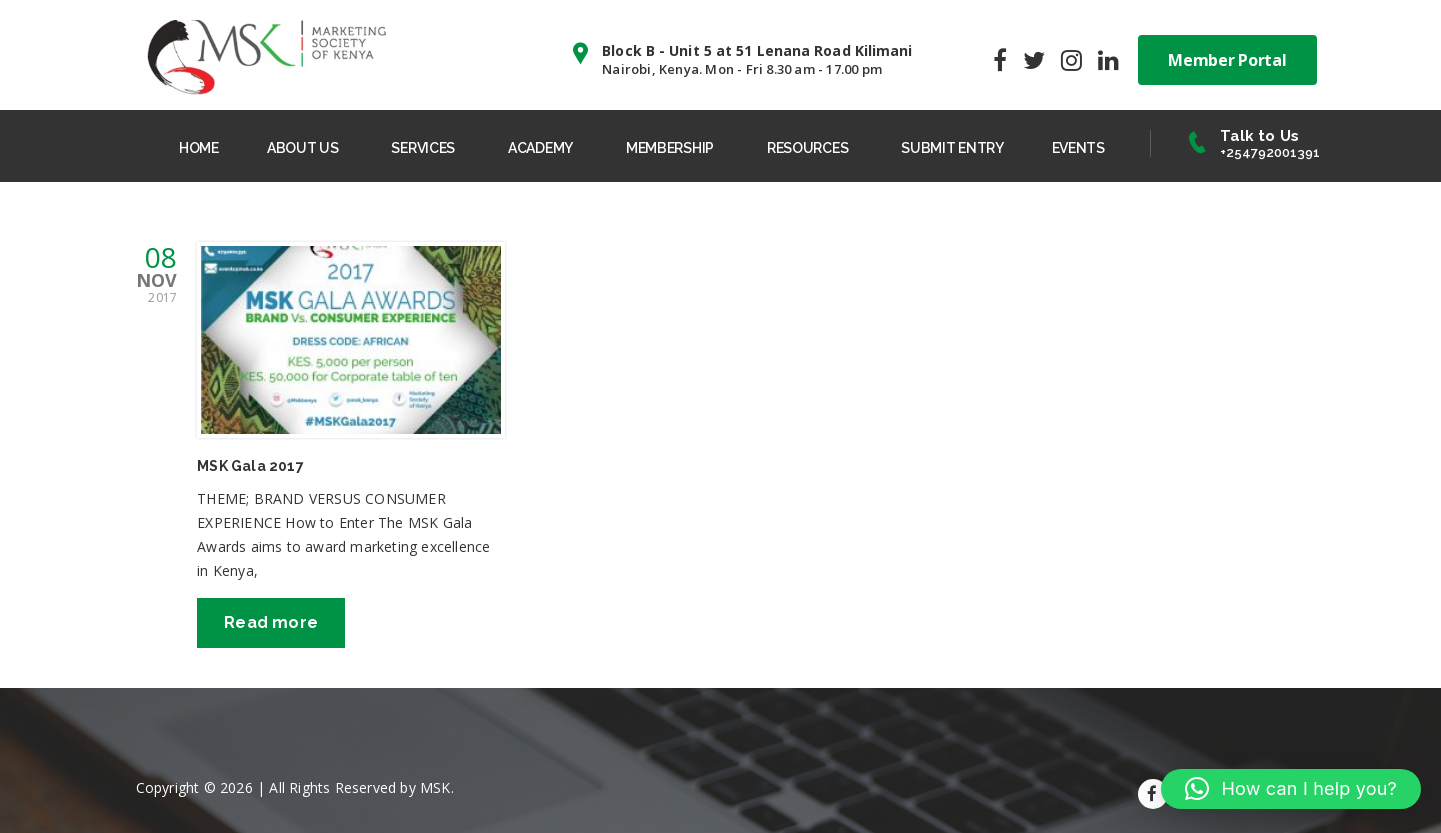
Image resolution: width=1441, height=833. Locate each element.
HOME (199, 148)
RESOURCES (807, 148)
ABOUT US (303, 148)
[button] (1291, 789)
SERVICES (423, 148)
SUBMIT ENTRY (952, 148)
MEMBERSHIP (670, 148)
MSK (435, 787)
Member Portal (1227, 60)
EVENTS (1078, 148)
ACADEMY (540, 148)
